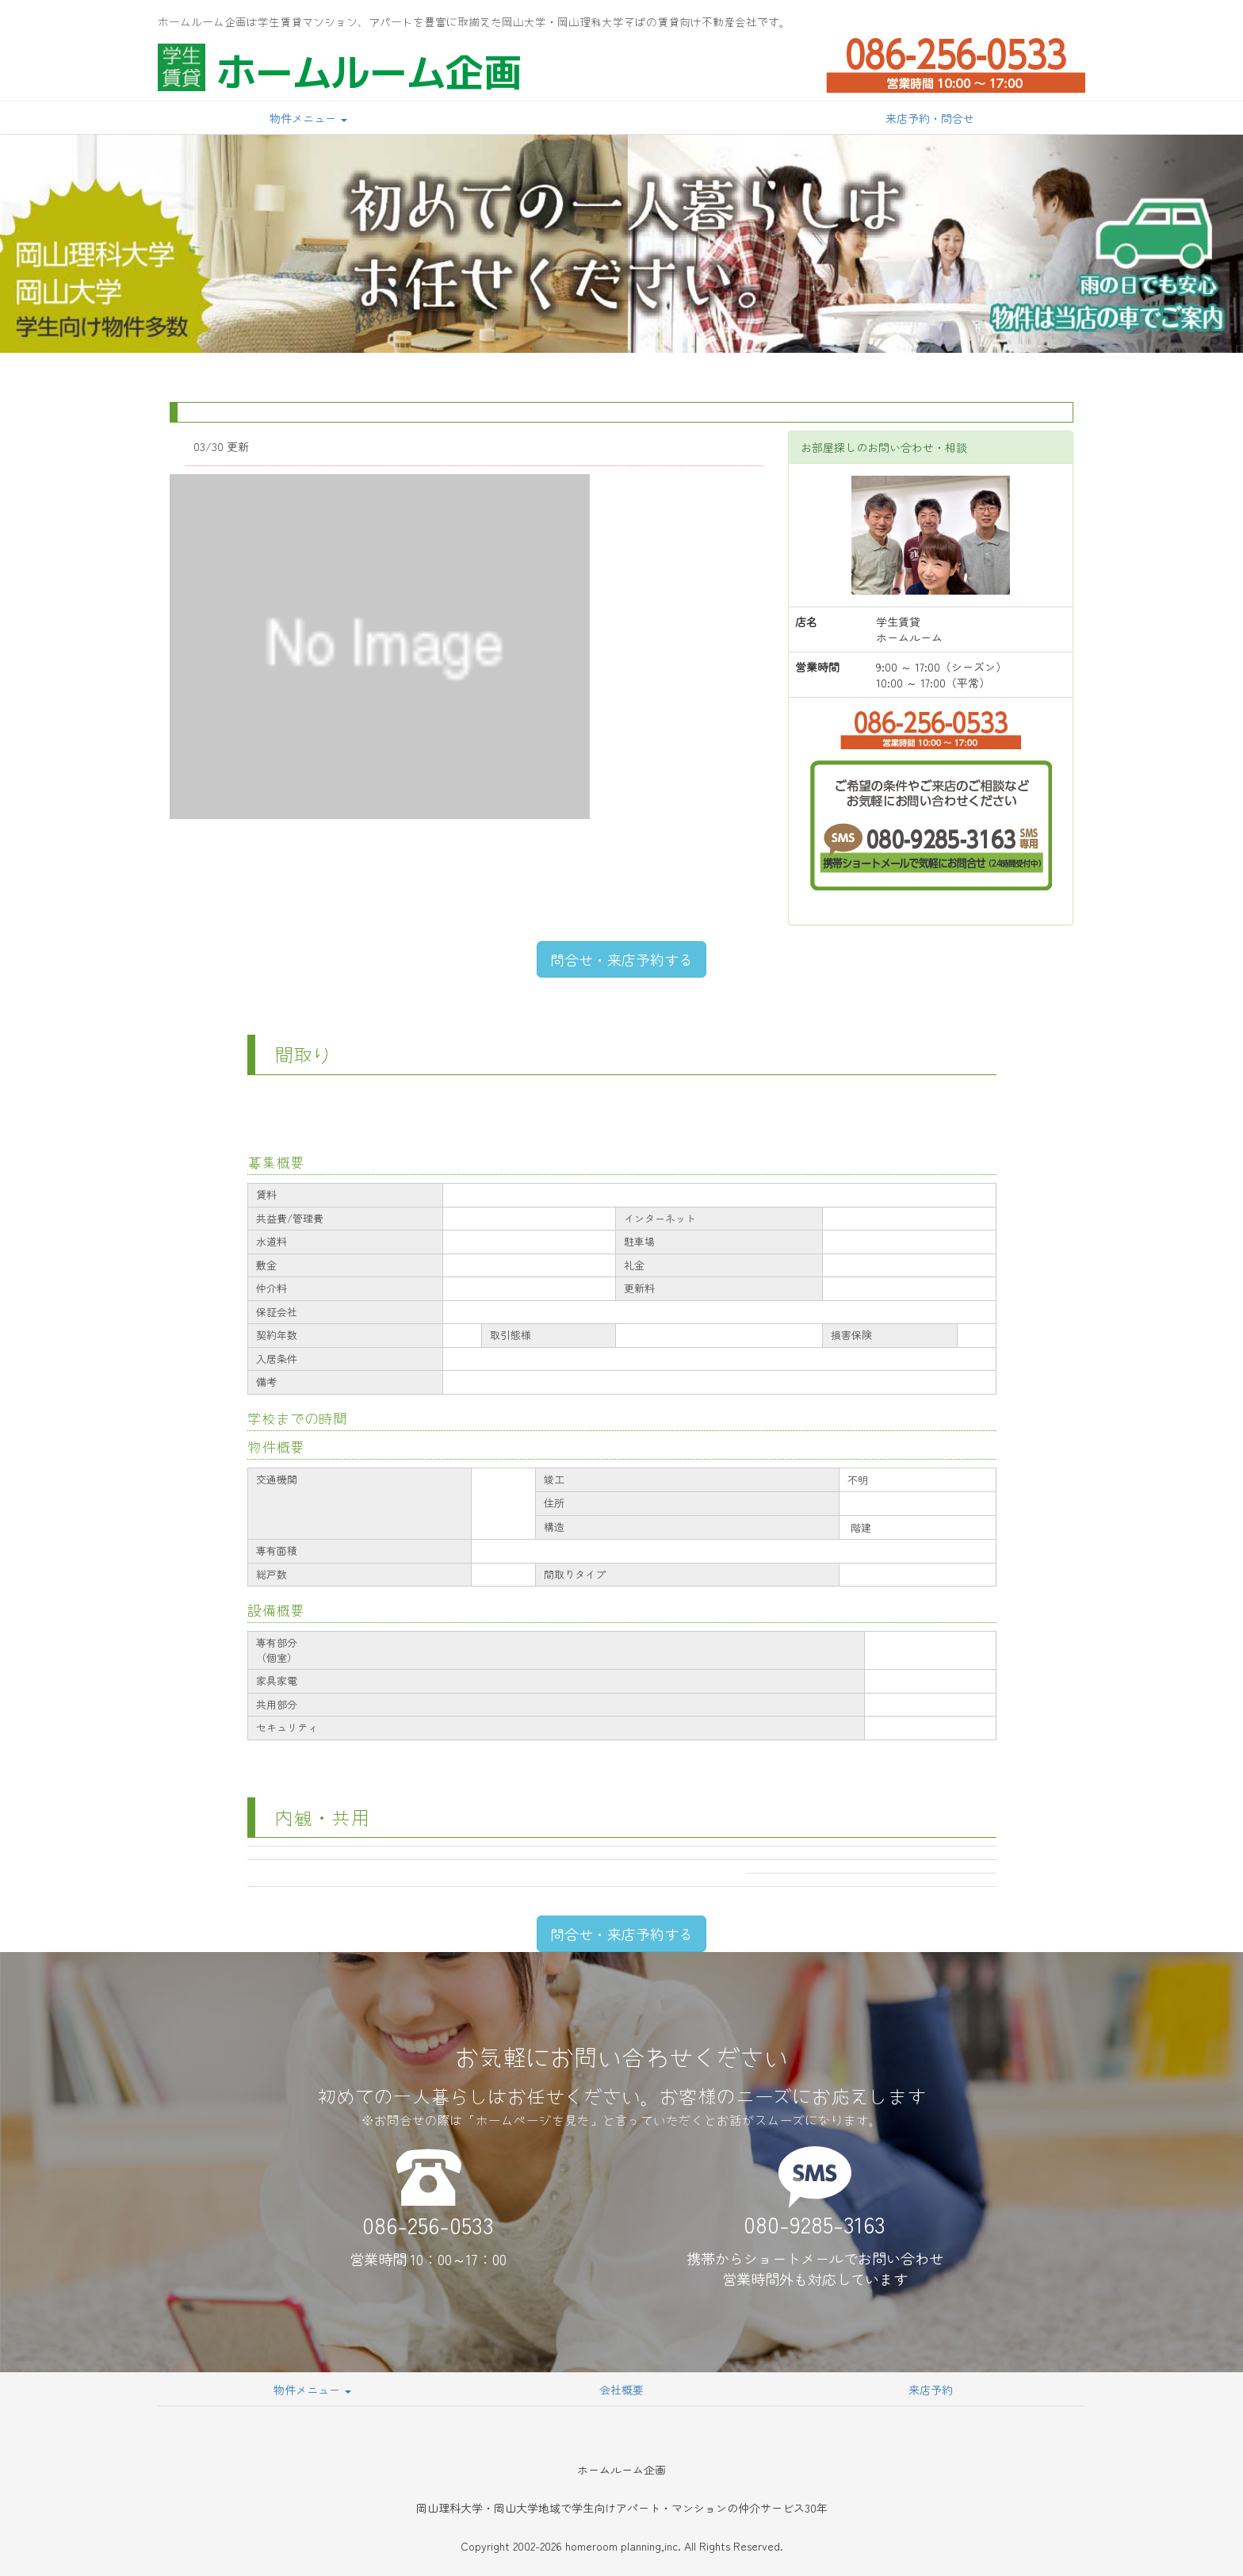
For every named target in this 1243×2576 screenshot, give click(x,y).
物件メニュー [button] (308, 118)
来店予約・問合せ (929, 118)
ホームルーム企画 (369, 70)
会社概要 (621, 2390)
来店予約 (930, 2390)
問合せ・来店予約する (621, 959)
